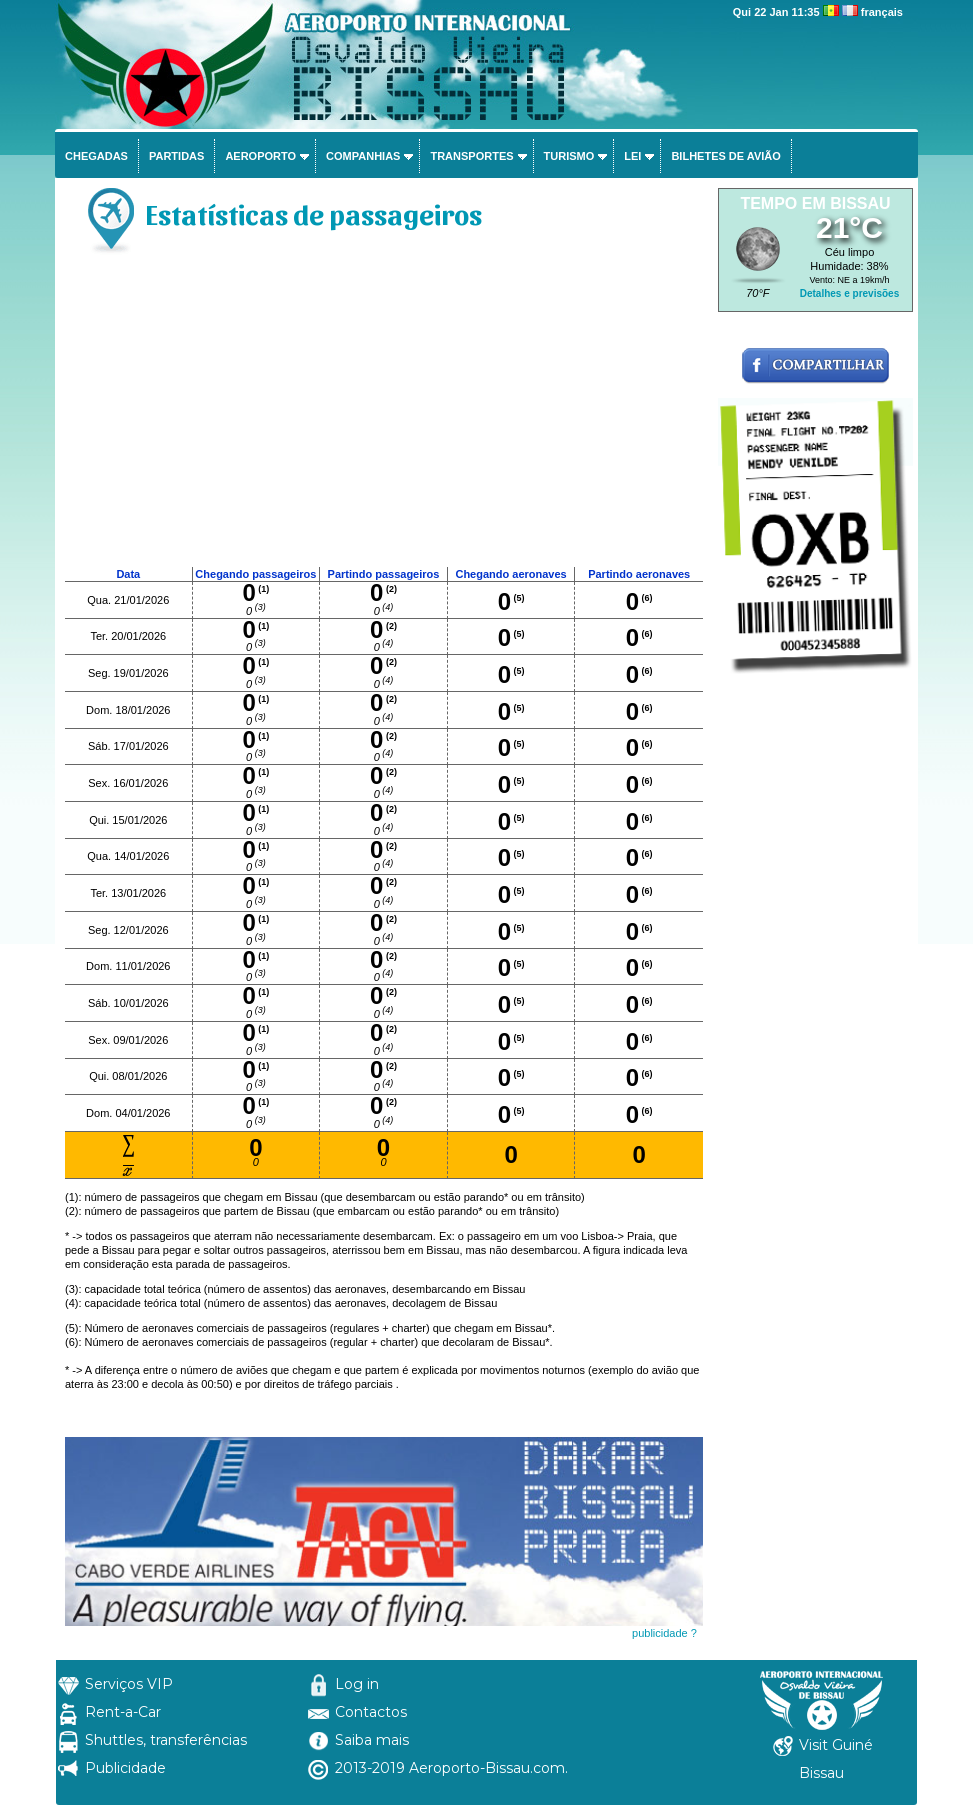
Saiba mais (372, 1740)
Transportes (471, 156)
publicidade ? (664, 1633)
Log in (357, 1684)
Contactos (371, 1712)
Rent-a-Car (123, 1712)
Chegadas (96, 156)
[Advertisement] (384, 416)
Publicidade (125, 1768)
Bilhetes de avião (725, 156)
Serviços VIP (129, 1684)
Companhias (363, 156)
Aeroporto (260, 156)
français (882, 12)
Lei (632, 156)
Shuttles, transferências (166, 1740)
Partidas (176, 156)
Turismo (569, 156)
